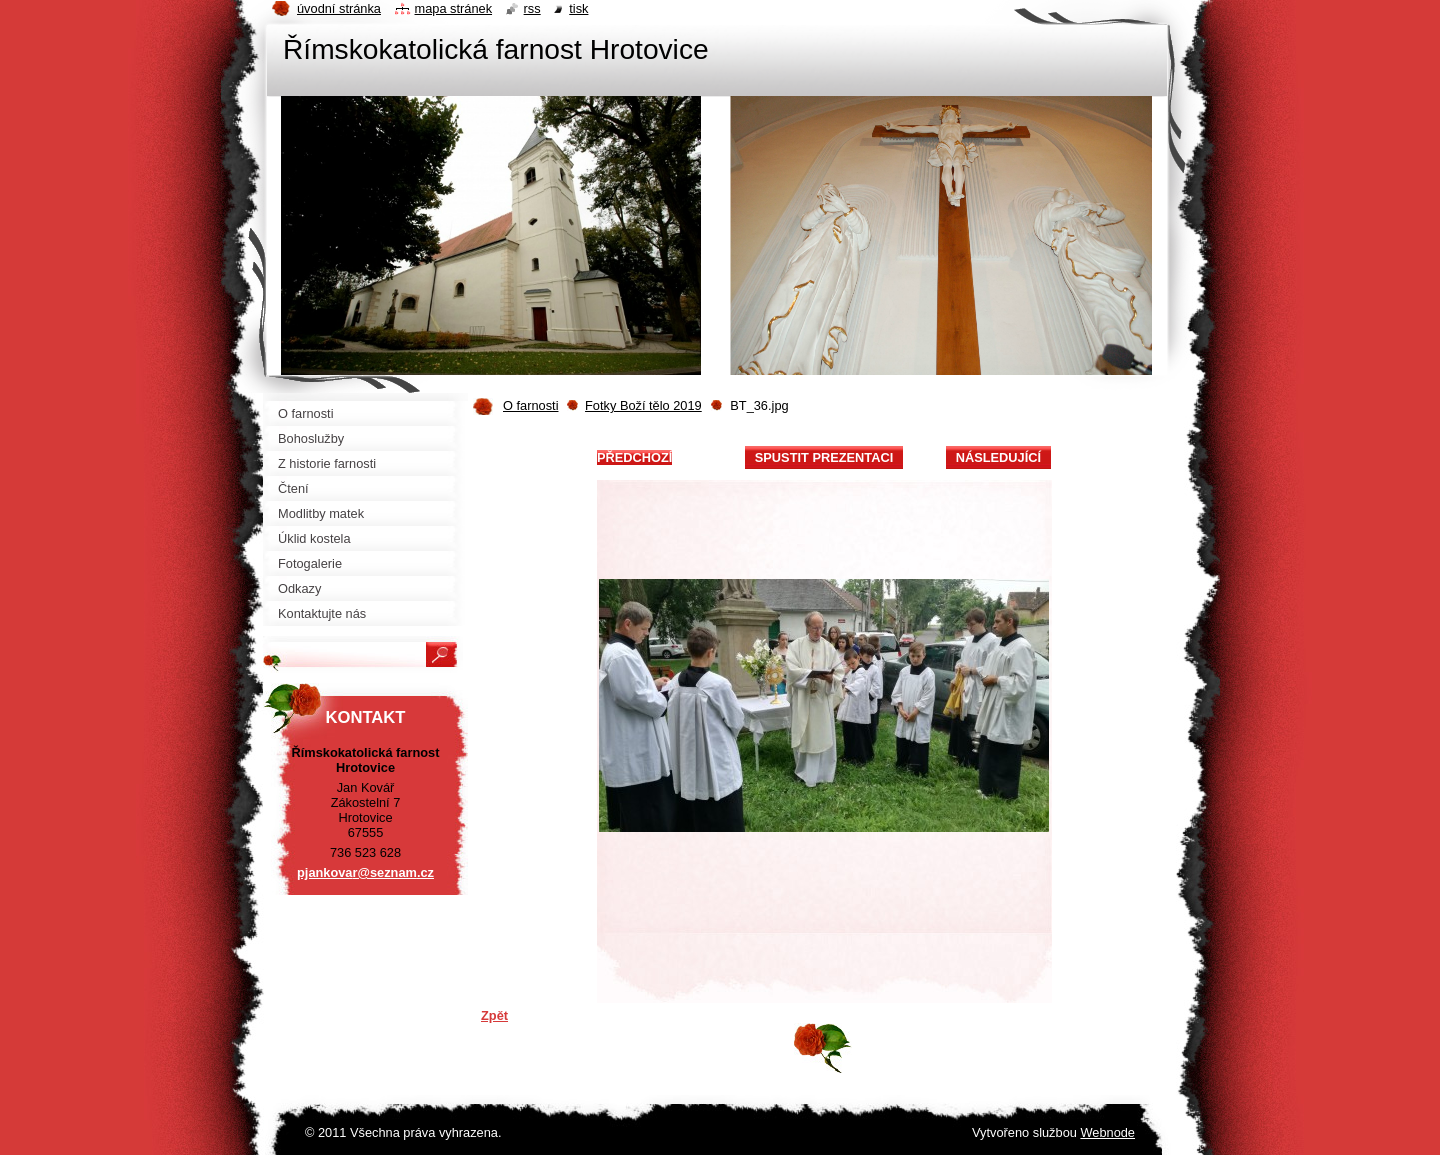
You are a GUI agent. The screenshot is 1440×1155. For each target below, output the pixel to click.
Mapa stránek (454, 8)
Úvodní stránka (339, 8)
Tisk (578, 8)
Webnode (1107, 1132)
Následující (998, 457)
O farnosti (530, 405)
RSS (532, 8)
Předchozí (634, 457)
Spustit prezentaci (824, 457)
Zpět (494, 1015)
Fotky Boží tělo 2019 (643, 405)
